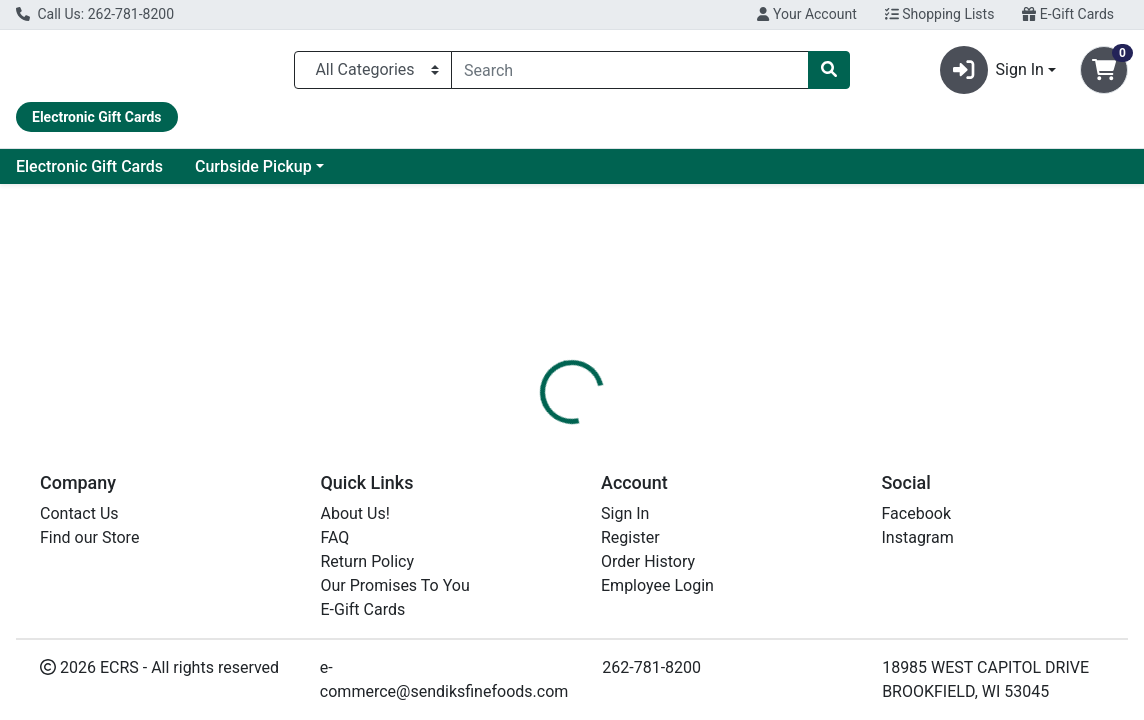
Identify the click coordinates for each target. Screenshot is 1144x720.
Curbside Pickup (431, 174)
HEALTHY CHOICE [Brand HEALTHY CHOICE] (736, 576)
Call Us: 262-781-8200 (95, 14)
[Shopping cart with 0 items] (1104, 74)
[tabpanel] (810, 574)
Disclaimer (619, 480)
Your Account (806, 14)
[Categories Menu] (373, 74)
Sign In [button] (992, 74)
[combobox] (630, 74)
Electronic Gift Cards (267, 174)
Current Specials (91, 174)
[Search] (630, 74)
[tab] (531, 480)
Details (531, 480)
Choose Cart (983, 371)
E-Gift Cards (1068, 14)
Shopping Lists (940, 14)
